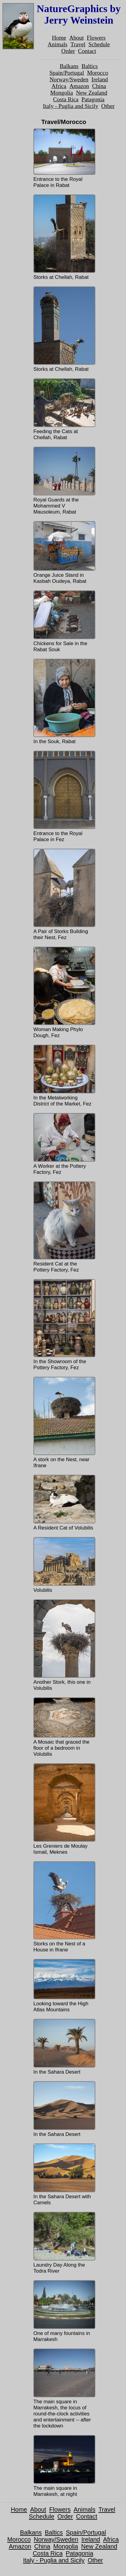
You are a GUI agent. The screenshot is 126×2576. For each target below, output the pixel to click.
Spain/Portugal (66, 73)
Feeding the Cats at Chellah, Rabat (63, 409)
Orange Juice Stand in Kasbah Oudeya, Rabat (63, 552)
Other (108, 106)
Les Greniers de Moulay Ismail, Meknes (63, 1809)
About (76, 37)
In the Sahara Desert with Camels (63, 2174)
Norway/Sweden (68, 79)
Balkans (69, 66)
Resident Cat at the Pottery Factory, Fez (63, 1227)
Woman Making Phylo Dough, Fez (63, 992)
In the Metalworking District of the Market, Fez (63, 1076)
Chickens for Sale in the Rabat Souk (63, 621)
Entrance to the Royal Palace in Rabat (63, 158)
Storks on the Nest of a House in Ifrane (63, 1907)
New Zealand (91, 93)
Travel (77, 44)
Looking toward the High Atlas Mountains (63, 1986)
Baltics (90, 66)
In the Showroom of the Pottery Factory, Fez (63, 1324)
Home (59, 37)
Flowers (96, 37)
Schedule (99, 44)
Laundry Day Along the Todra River (63, 2243)
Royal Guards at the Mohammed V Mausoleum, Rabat (63, 481)
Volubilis (63, 1565)
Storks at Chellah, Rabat (63, 237)
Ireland (99, 79)
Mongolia (61, 93)
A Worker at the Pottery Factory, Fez (63, 1144)
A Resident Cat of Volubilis (63, 1503)
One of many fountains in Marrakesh (63, 2311)
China (99, 86)
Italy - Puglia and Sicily (70, 106)
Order (68, 51)
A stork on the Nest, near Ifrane (63, 1422)
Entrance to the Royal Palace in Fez (63, 796)
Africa (58, 86)
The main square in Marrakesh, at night (63, 2466)
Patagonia (92, 99)
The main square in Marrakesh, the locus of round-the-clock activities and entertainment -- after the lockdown (63, 2389)
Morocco (97, 73)
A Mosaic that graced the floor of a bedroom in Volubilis (63, 1727)
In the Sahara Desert (63, 2047)
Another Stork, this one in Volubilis (63, 1645)
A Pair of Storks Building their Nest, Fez (63, 894)
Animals (57, 44)
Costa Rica (66, 99)
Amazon (79, 86)
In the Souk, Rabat (63, 701)
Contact (87, 51)
